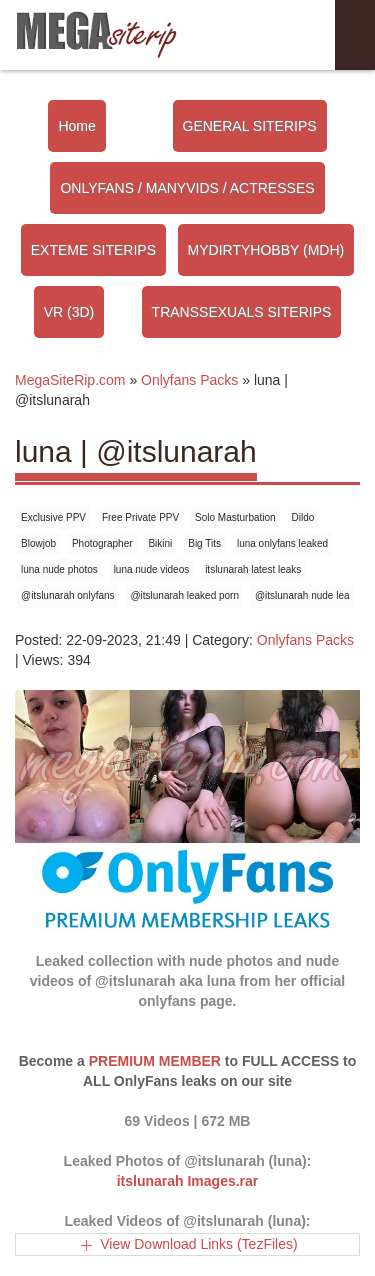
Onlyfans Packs (305, 640)
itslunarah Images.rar (188, 1181)
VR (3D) (69, 312)
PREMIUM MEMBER (155, 1061)
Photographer (102, 543)
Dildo (303, 517)
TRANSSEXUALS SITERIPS (242, 312)
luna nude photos (59, 569)
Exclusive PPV (53, 517)
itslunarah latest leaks (253, 569)
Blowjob (38, 543)
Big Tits (204, 543)
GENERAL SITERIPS (250, 126)
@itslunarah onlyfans (68, 595)
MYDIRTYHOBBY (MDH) (266, 250)
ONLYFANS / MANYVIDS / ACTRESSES (187, 188)
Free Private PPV (140, 517)
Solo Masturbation (235, 517)
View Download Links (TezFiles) (198, 1244)
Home (76, 126)
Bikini (160, 543)
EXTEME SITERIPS (93, 250)
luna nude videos (152, 569)
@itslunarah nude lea (302, 595)
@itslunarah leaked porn (184, 595)
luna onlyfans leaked (282, 543)
